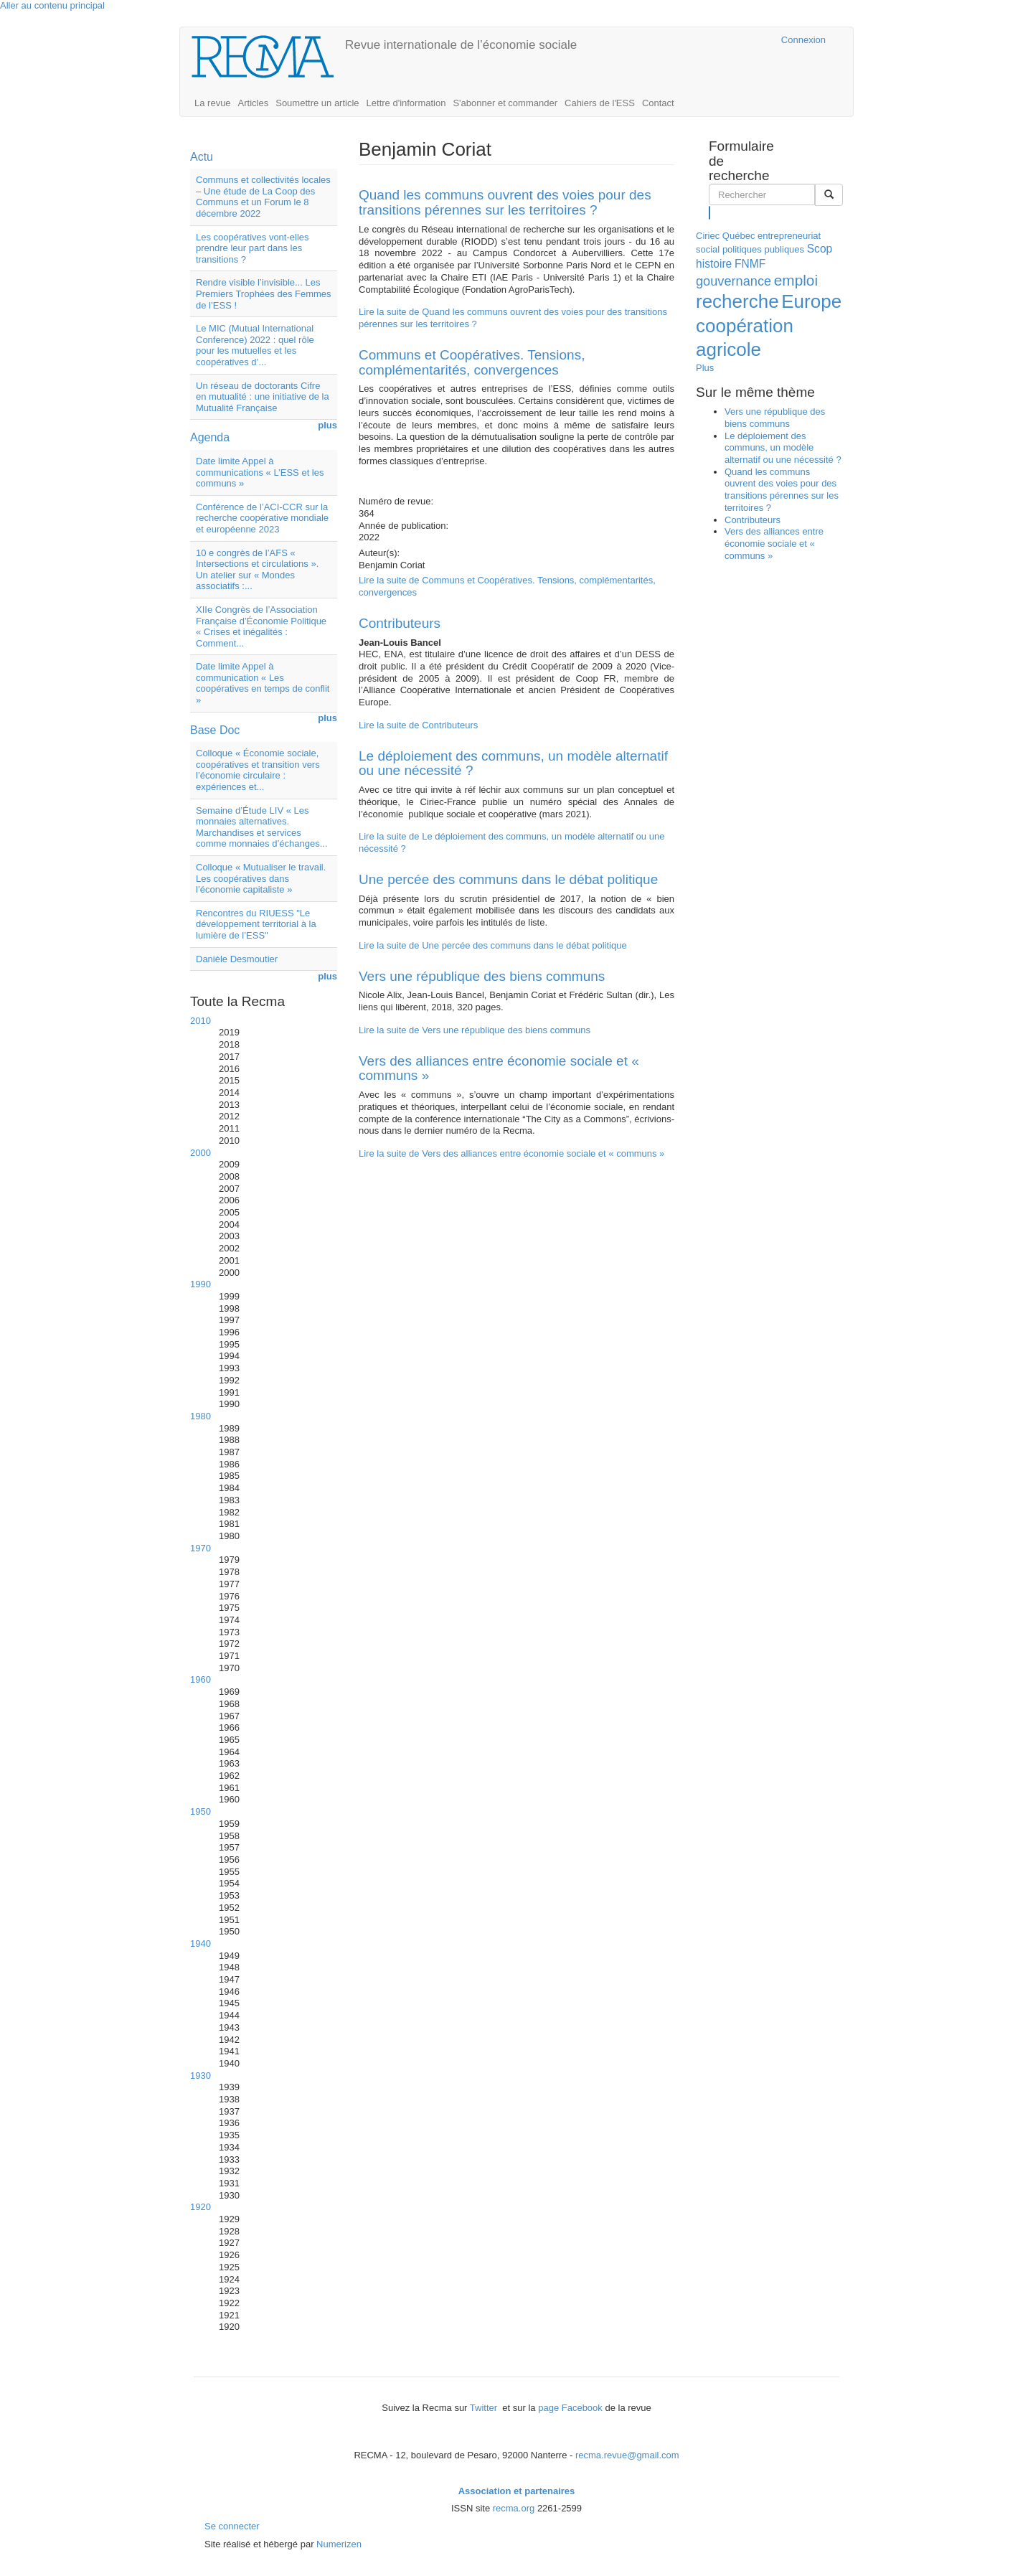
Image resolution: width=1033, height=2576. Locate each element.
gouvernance (733, 281)
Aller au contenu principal (52, 5)
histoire (714, 264)
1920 (200, 2206)
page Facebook (570, 2407)
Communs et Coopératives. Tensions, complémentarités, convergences (472, 362)
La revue (212, 103)
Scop (820, 249)
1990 (200, 1284)
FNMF (750, 264)
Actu (201, 157)
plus (327, 425)
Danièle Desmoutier (237, 959)
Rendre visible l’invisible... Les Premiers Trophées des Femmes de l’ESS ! (263, 293)
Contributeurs (399, 623)
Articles (253, 103)
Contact (658, 103)
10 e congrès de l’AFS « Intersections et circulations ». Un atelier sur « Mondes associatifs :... (257, 569)
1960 (200, 1679)
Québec (738, 235)
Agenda (210, 437)
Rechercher (709, 212)
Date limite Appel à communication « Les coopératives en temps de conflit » (262, 683)
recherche (737, 301)
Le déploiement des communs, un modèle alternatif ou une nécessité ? (513, 763)
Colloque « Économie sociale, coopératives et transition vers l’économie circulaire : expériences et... (258, 770)
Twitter (485, 2407)
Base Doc (215, 730)
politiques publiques (763, 249)
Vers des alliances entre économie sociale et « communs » (499, 1068)
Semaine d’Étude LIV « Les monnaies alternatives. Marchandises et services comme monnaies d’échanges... (262, 827)
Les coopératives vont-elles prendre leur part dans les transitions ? (252, 248)
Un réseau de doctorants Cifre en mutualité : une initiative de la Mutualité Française (262, 396)
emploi (796, 280)
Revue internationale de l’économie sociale (461, 45)
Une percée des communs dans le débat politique (508, 879)
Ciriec (708, 235)
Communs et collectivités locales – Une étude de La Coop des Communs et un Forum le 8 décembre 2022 (263, 196)
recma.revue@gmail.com (627, 2455)
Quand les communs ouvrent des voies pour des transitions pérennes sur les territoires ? (505, 202)
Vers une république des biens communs (482, 976)
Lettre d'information (406, 103)
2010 (200, 1020)
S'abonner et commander (505, 103)
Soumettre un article (317, 103)
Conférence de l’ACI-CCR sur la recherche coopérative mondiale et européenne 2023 (262, 518)
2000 (200, 1152)
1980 (200, 1416)
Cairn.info (708, 39)
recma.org (514, 2508)
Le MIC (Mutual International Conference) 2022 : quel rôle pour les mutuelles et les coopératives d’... (255, 345)
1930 (200, 2075)
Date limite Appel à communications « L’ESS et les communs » (260, 472)
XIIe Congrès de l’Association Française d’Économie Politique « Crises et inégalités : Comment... (261, 626)
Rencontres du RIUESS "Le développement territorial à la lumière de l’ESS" (256, 924)
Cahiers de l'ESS (600, 103)
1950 (200, 1811)
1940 (200, 1943)
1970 (200, 1548)
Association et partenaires (516, 2491)
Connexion (803, 39)
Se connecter (232, 2526)
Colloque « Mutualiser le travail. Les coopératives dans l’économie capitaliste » (261, 878)
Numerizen (339, 2544)
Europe (811, 301)
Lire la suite (418, 725)
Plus (705, 367)
